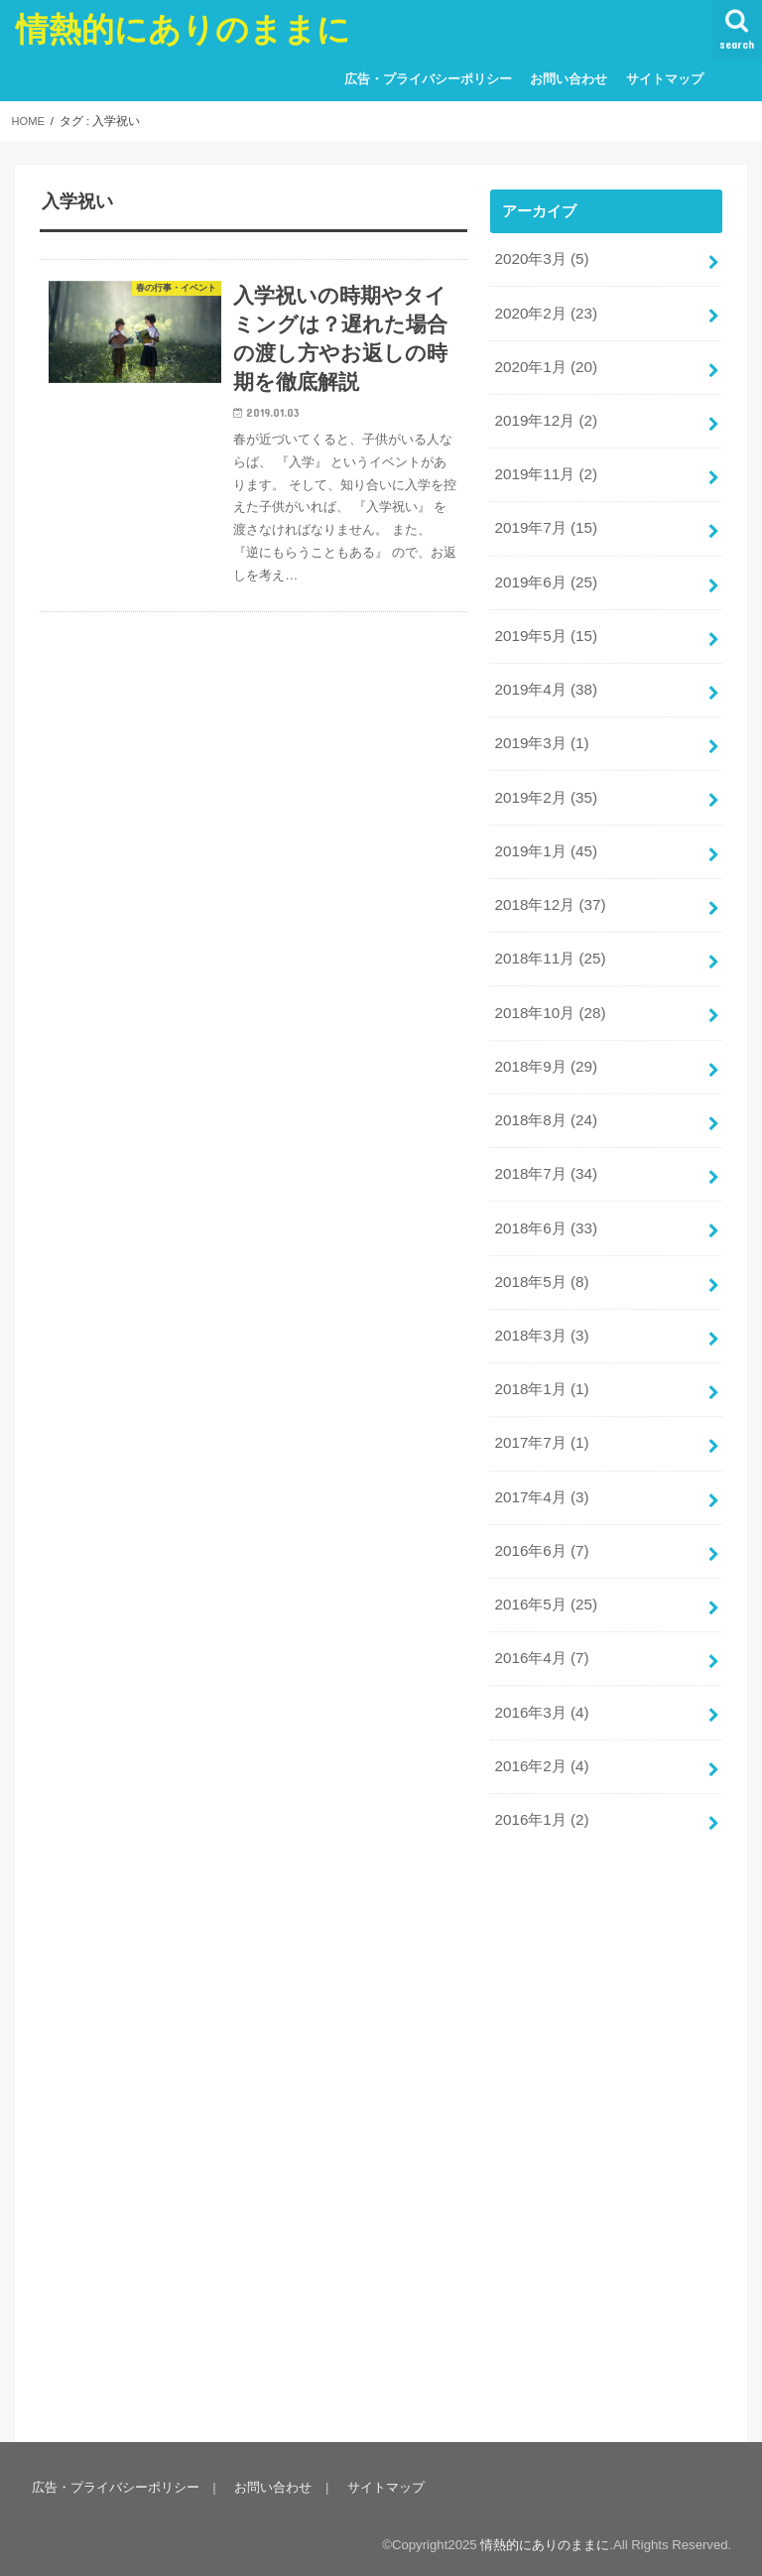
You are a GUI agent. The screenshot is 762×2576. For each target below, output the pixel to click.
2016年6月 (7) (540, 1518)
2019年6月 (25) (544, 573)
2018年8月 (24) (544, 1098)
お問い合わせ (564, 78)
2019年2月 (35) (544, 784)
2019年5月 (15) (544, 626)
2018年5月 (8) (540, 1256)
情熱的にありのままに (183, 28)
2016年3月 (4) (540, 1676)
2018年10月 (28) (548, 993)
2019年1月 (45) (544, 836)
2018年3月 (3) (540, 1309)
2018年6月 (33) (544, 1204)
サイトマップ (659, 78)
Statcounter (41, 2563)
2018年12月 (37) (548, 889)
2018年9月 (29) (544, 1046)
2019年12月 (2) (544, 417)
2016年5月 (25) (544, 1571)
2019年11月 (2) (544, 469)
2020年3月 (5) (540, 259)
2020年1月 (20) (544, 364)
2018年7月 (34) (544, 1151)
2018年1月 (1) (540, 1361)
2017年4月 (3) (540, 1466)
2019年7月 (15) (544, 521)
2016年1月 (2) (540, 1781)
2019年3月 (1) (540, 731)
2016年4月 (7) (540, 1623)
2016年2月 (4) (540, 1729)
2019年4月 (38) (544, 679)
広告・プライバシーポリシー (423, 78)
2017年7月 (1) (540, 1414)
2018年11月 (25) (548, 942)
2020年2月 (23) (544, 312)
